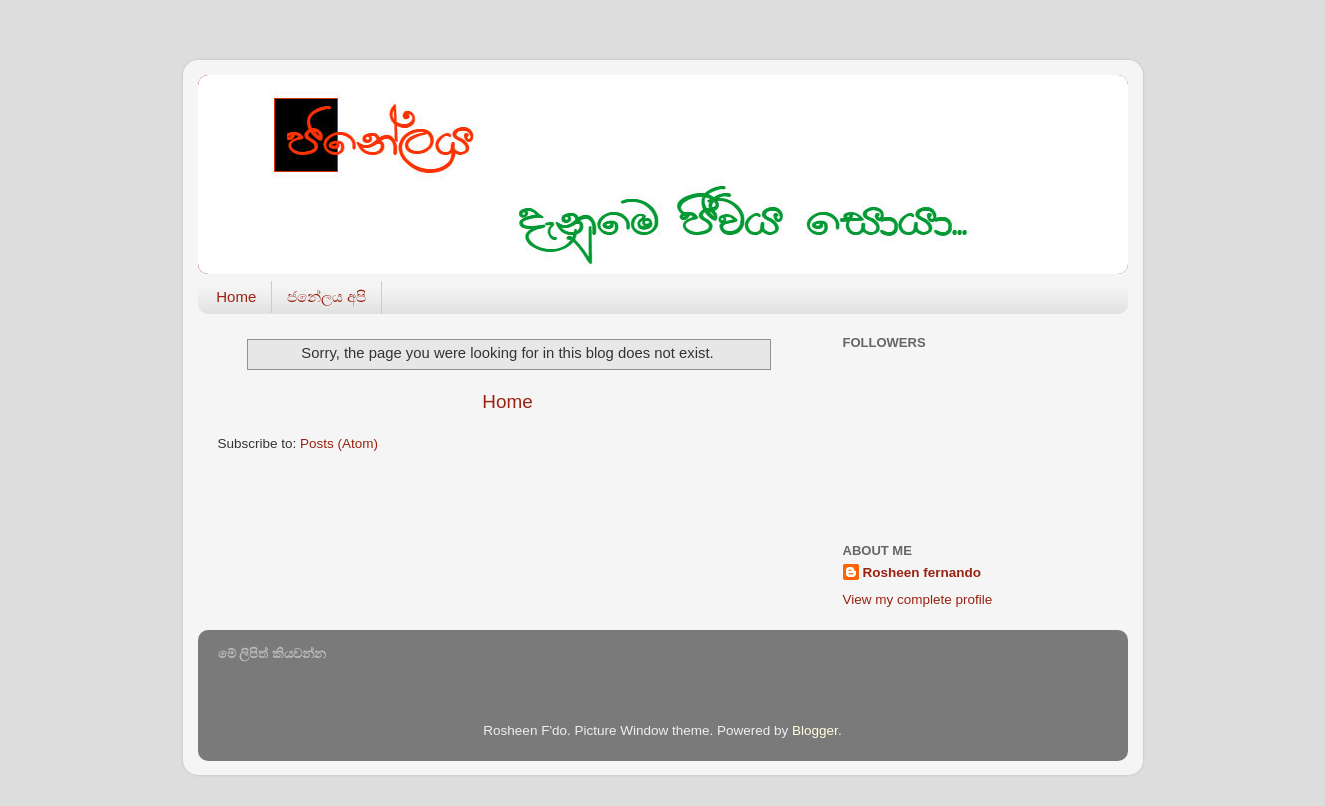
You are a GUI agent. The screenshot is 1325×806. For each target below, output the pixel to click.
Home (236, 296)
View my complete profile (918, 599)
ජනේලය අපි (326, 296)
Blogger (815, 730)
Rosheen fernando (922, 572)
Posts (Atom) (339, 443)
